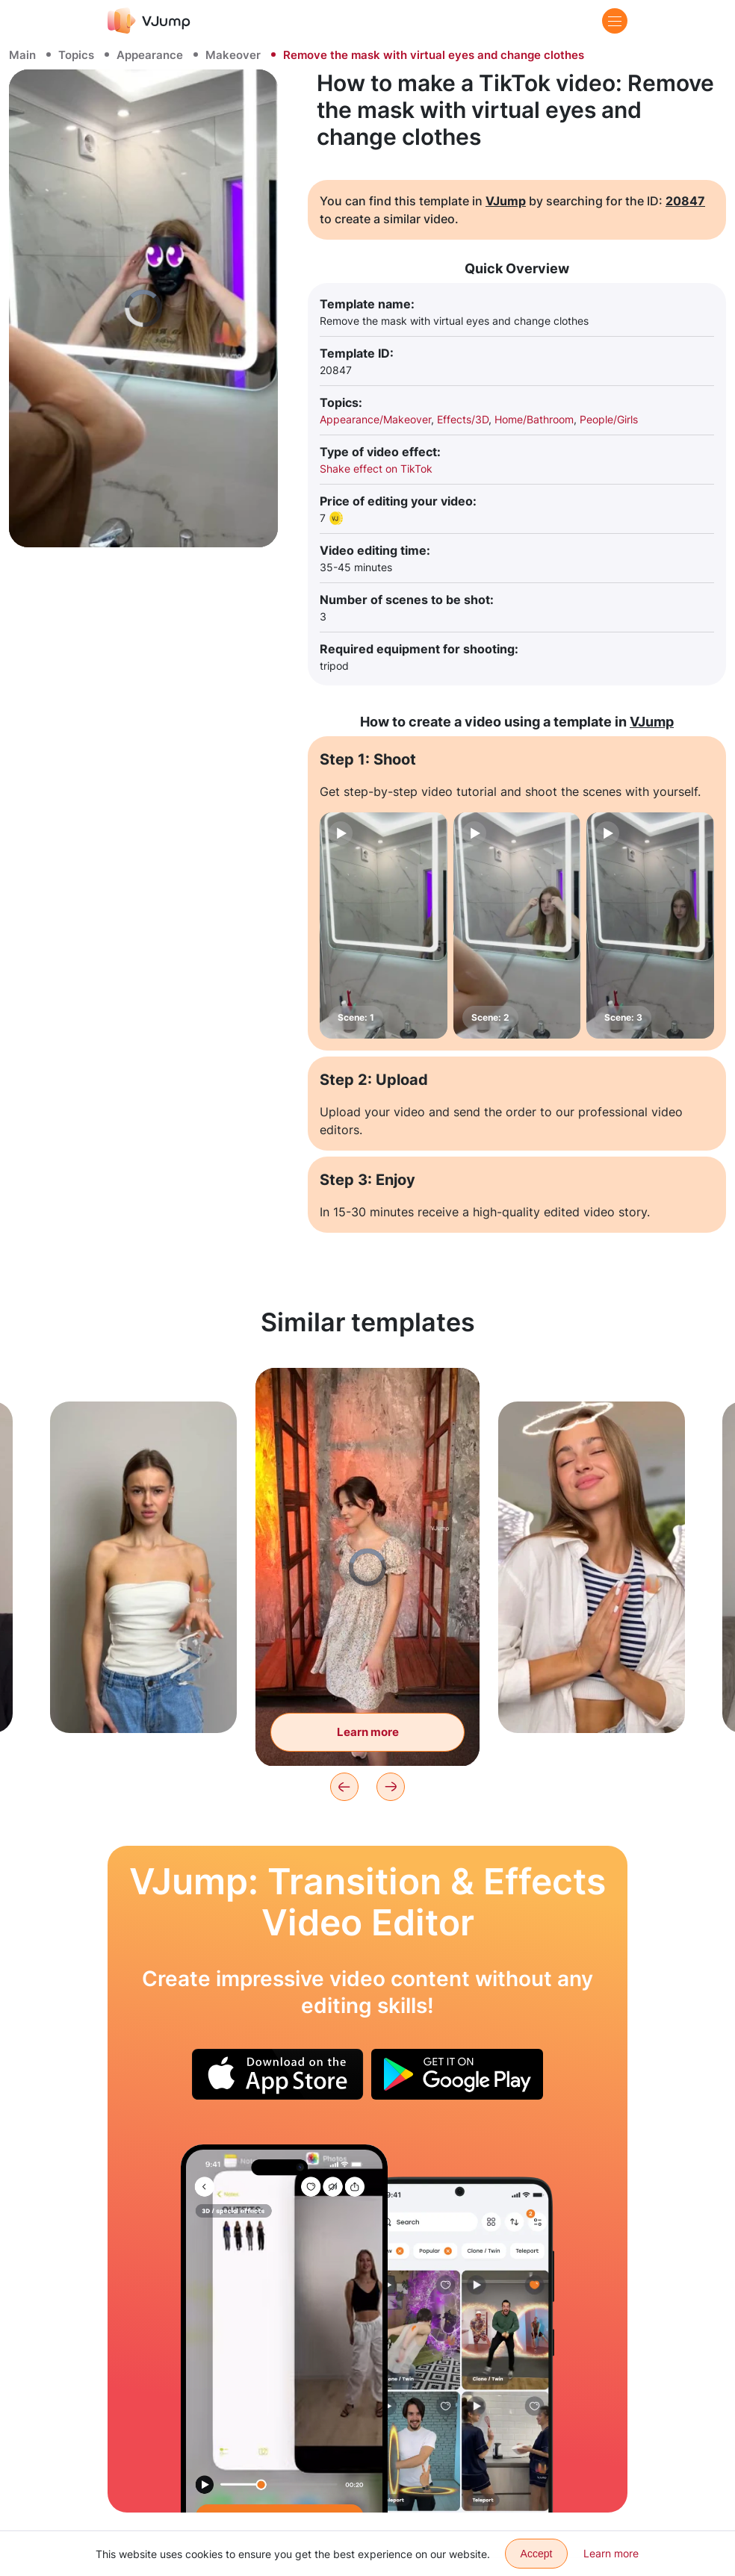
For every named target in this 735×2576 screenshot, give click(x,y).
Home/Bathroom (534, 419)
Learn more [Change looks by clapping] (368, 1732)
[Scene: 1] (383, 925)
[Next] (390, 1787)
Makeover (233, 55)
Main (22, 55)
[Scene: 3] (650, 925)
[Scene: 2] (517, 925)
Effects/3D (463, 419)
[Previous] (344, 1787)
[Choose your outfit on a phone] (284, 2328)
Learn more (611, 2553)
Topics (76, 55)
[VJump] (149, 20)
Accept (537, 2554)
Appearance (150, 55)
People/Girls (609, 419)
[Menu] (614, 21)
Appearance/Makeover (375, 419)
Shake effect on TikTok (376, 468)
